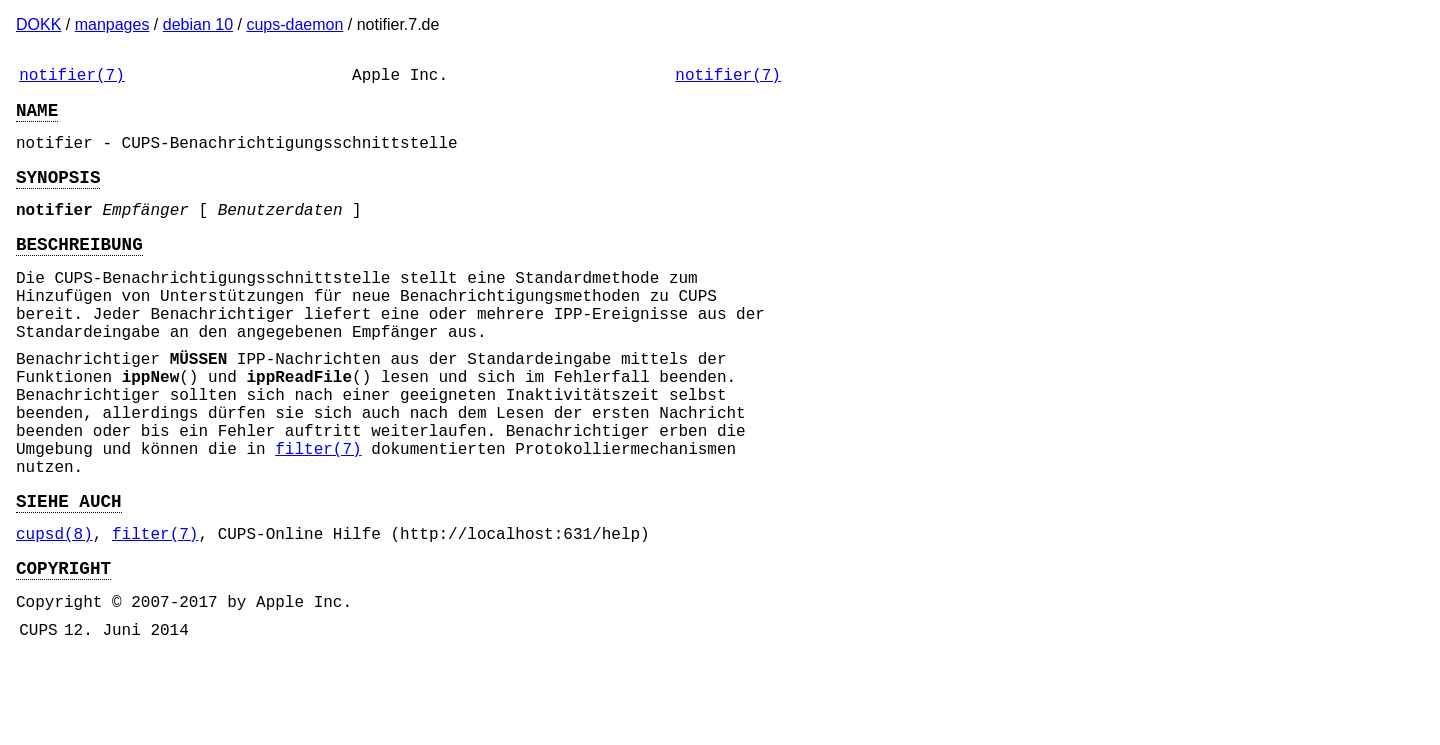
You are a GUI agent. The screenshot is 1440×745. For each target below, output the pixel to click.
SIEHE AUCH (69, 572)
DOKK (38, 24)
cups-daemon (294, 24)
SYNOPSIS (58, 192)
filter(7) (318, 512)
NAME (37, 117)
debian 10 (198, 24)
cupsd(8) (54, 609)
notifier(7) (72, 78)
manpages (112, 24)
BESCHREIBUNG (79, 267)
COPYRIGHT (63, 647)
